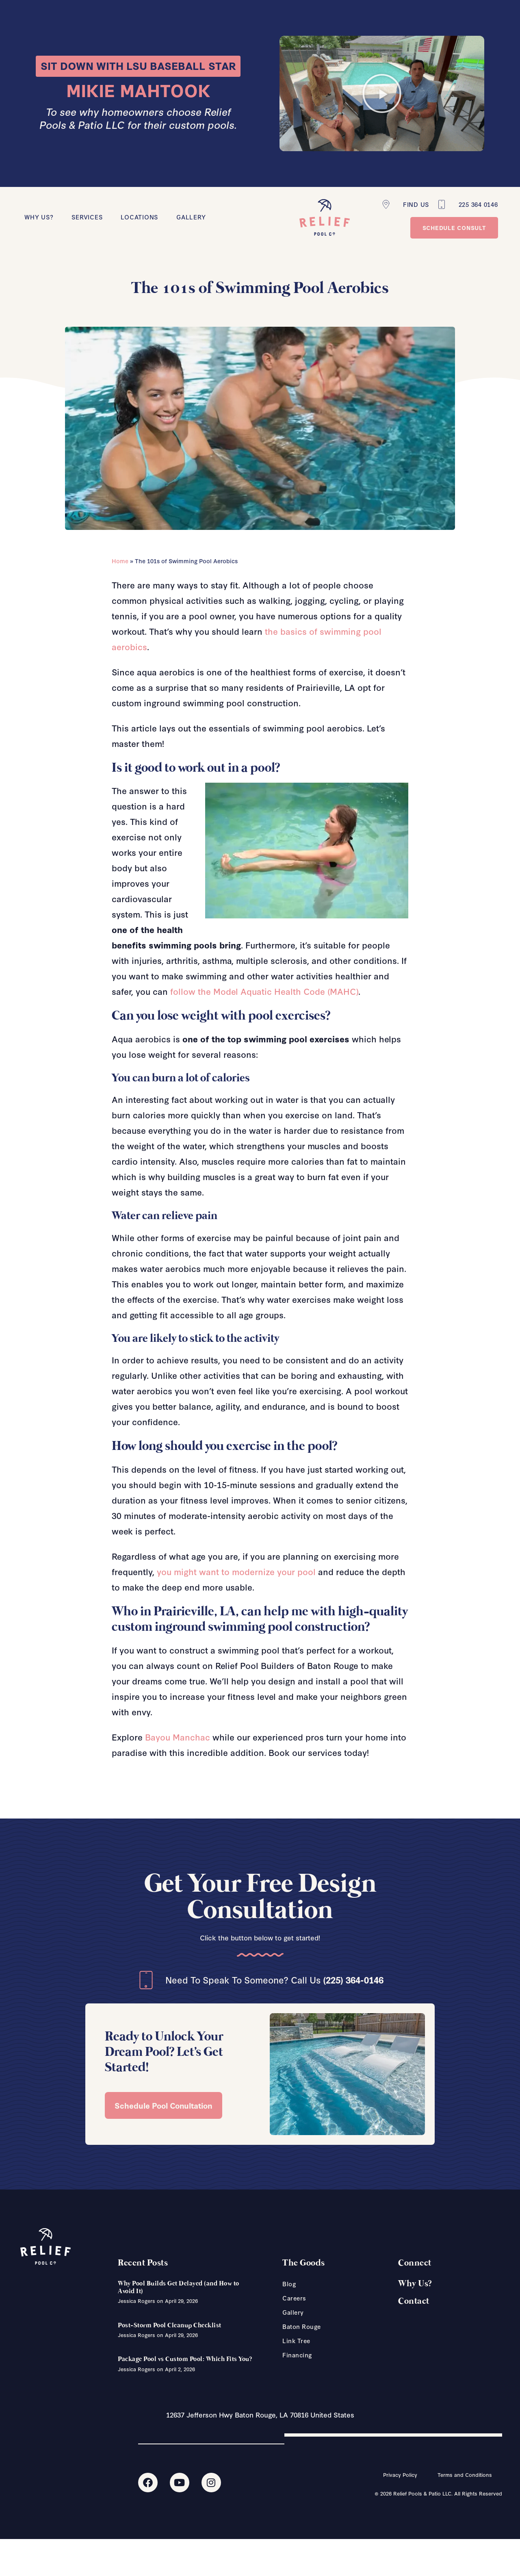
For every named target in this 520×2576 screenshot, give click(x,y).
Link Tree (296, 2341)
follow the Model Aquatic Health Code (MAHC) (264, 991)
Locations (139, 217)
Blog (289, 2284)
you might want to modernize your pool (236, 1571)
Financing (297, 2355)
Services (87, 217)
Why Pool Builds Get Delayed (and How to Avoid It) (178, 2287)
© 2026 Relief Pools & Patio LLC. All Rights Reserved (438, 2493)
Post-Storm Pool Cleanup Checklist (169, 2325)
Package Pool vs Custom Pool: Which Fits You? (185, 2359)
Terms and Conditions (465, 2474)
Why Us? (38, 217)
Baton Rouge (301, 2326)
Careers (294, 2298)
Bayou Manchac (177, 1737)
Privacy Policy (400, 2474)
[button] (382, 93)
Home (120, 561)
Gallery (191, 217)
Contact (413, 2301)
